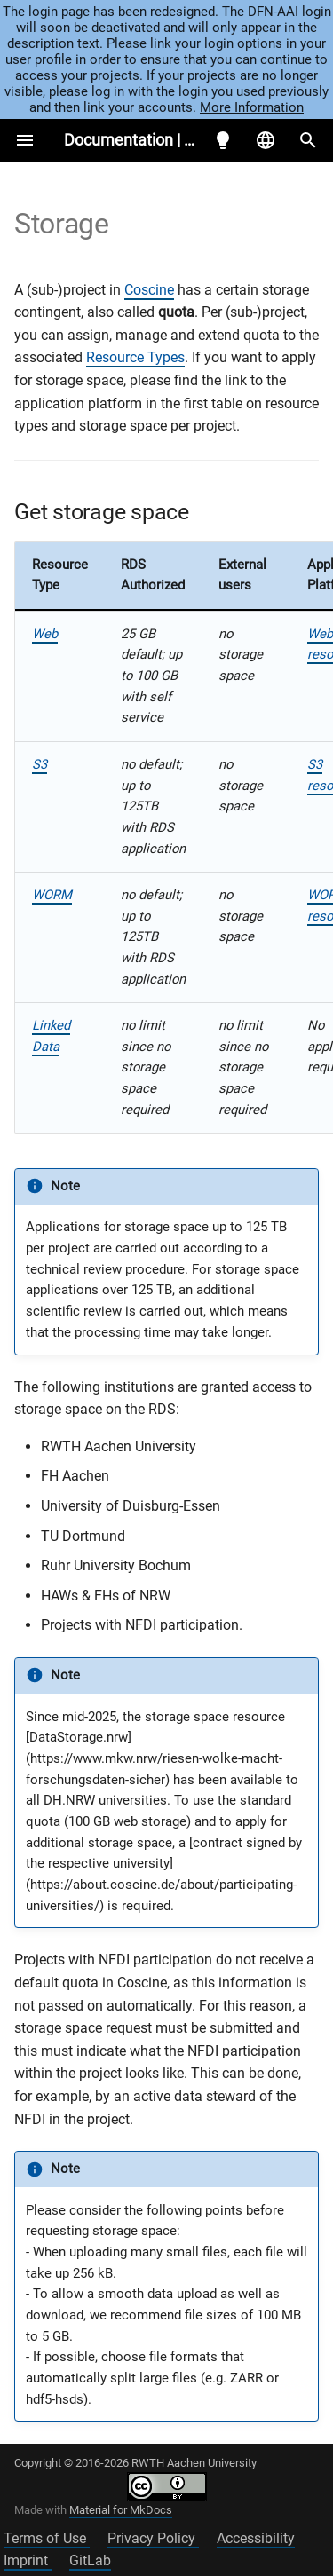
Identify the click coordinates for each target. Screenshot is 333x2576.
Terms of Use (47, 2538)
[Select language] (265, 140)
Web (45, 634)
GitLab (90, 2560)
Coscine (149, 289)
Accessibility (256, 2538)
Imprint (28, 2560)
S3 (39, 764)
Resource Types (135, 357)
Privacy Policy (153, 2538)
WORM (52, 895)
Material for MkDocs (120, 2510)
